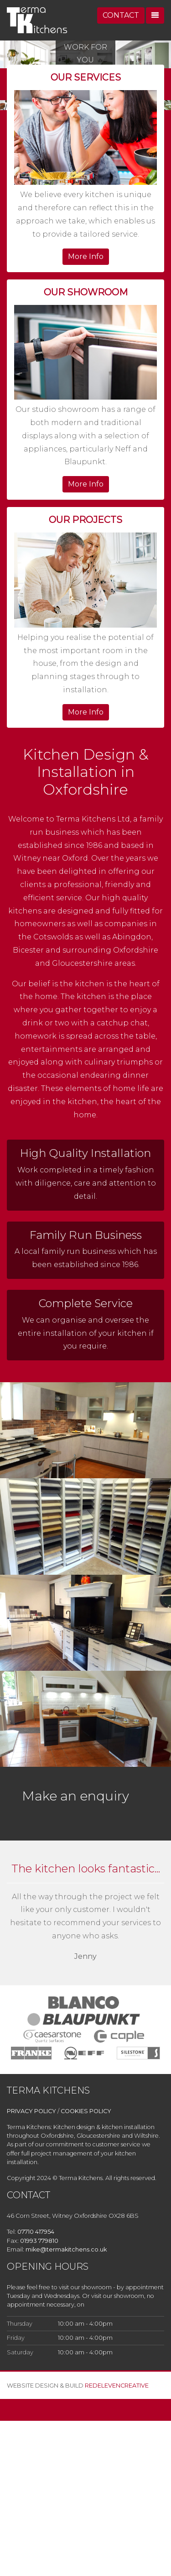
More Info (86, 256)
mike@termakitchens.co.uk (66, 2249)
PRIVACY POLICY (31, 2111)
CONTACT (121, 15)
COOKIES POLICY (86, 2111)
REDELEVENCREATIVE (117, 2385)
